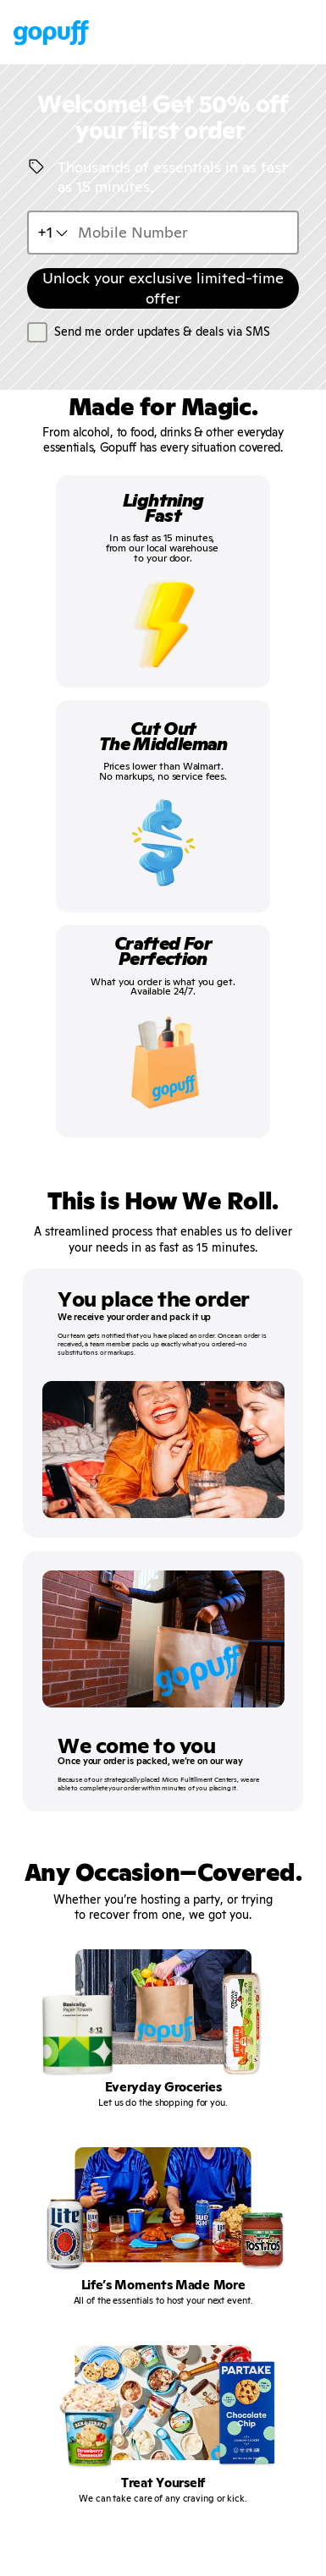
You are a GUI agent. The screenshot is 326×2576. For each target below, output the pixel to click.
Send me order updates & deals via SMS (162, 331)
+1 (44, 232)
